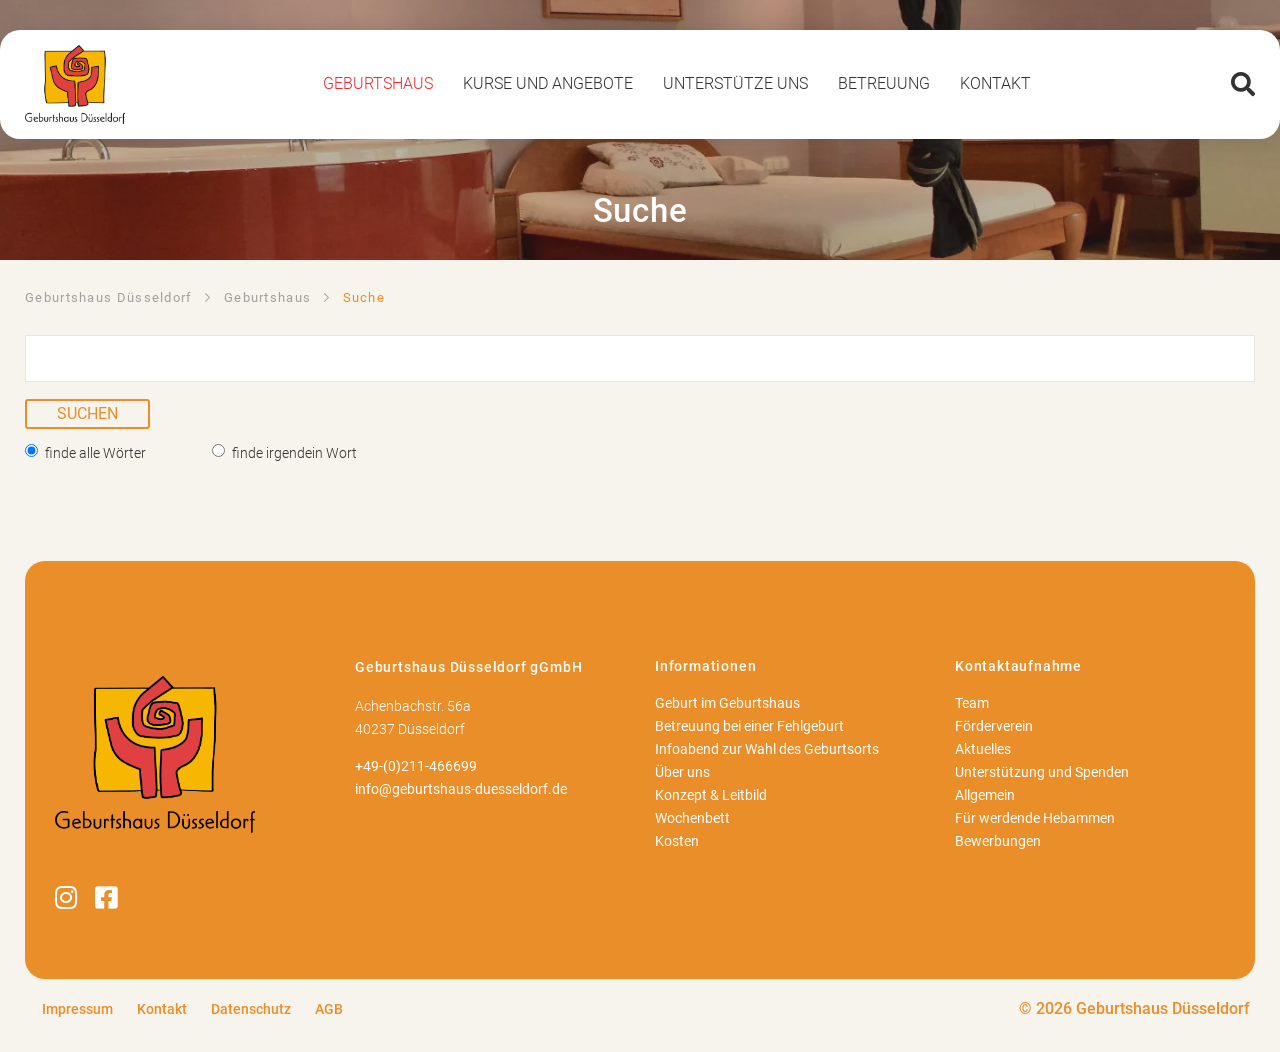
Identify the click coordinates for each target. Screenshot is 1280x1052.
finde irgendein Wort (294, 453)
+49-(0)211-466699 (416, 766)
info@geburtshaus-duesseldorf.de (461, 789)
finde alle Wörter (95, 453)
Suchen (87, 413)
